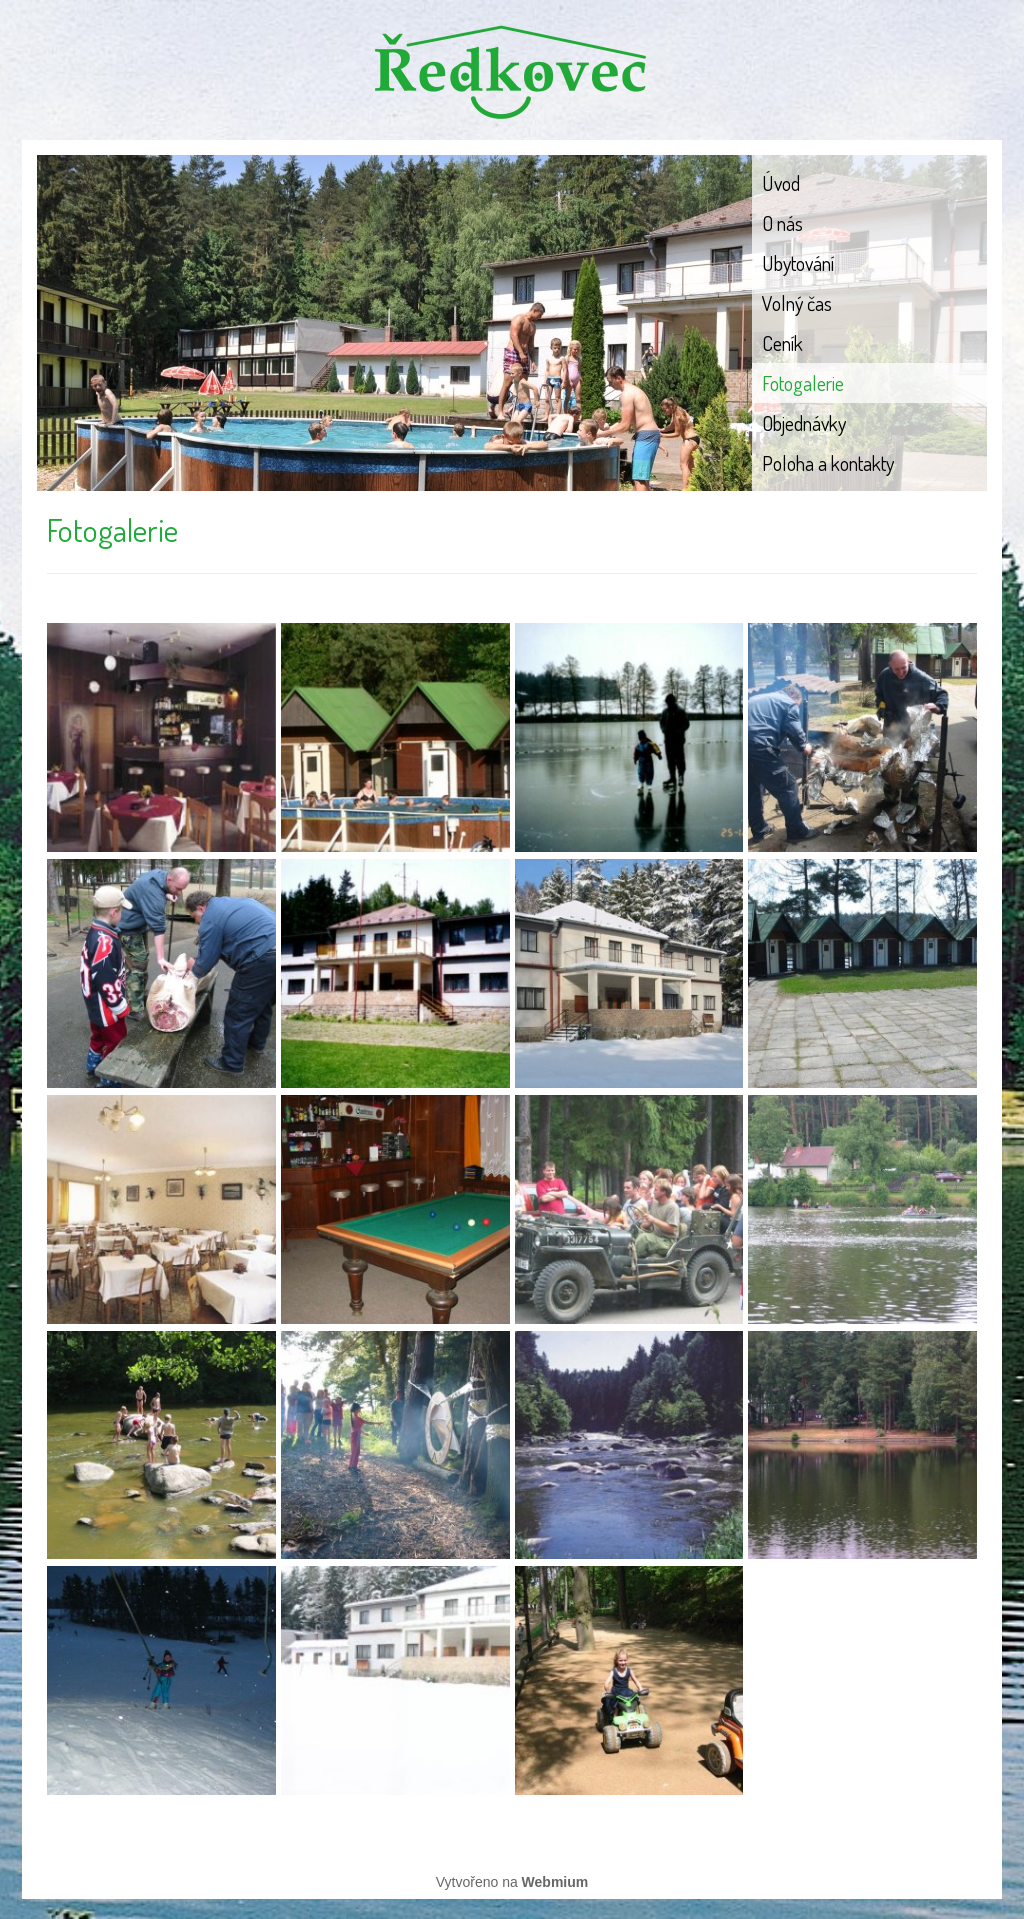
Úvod (781, 183)
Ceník (782, 343)
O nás (782, 223)
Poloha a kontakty (828, 463)
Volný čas (797, 303)
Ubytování (798, 263)
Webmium (555, 1882)
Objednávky (804, 423)
